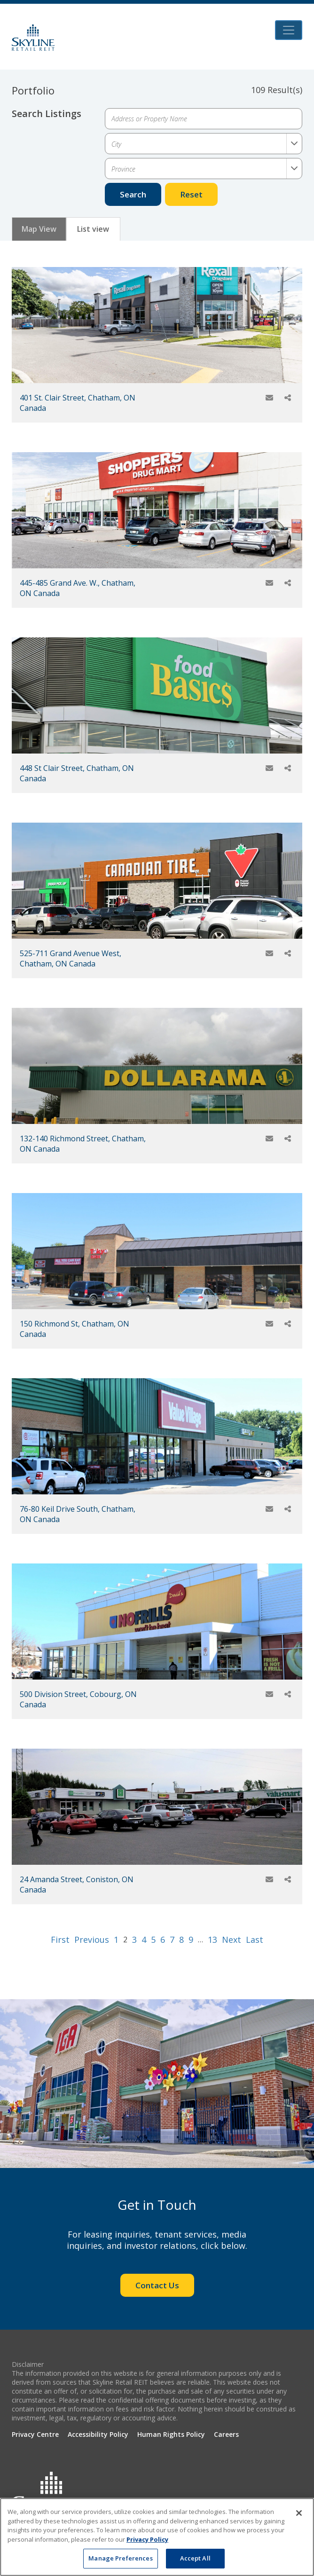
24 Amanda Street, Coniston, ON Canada (76, 1884)
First (60, 1939)
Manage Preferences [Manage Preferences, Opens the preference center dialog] (120, 2558)
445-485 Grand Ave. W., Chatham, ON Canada (77, 588)
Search (133, 194)
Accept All (195, 2558)
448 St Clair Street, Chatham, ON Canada (77, 773)
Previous (91, 1939)
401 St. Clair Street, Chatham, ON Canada (77, 403)
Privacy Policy (147, 2539)
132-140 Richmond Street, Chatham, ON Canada (83, 1143)
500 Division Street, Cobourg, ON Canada (78, 1699)
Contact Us (157, 2285)
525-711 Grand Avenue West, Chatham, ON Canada (70, 958)
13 (212, 1939)
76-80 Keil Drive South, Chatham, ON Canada (77, 1514)
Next (231, 1939)
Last (254, 1939)
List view (93, 229)
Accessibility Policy (98, 2434)
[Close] (299, 2513)
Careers (226, 2434)
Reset (191, 194)
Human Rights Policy (171, 2434)
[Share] (287, 398)
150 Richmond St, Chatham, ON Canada (74, 1329)
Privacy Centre (35, 2434)
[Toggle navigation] (288, 30)
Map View (39, 229)
